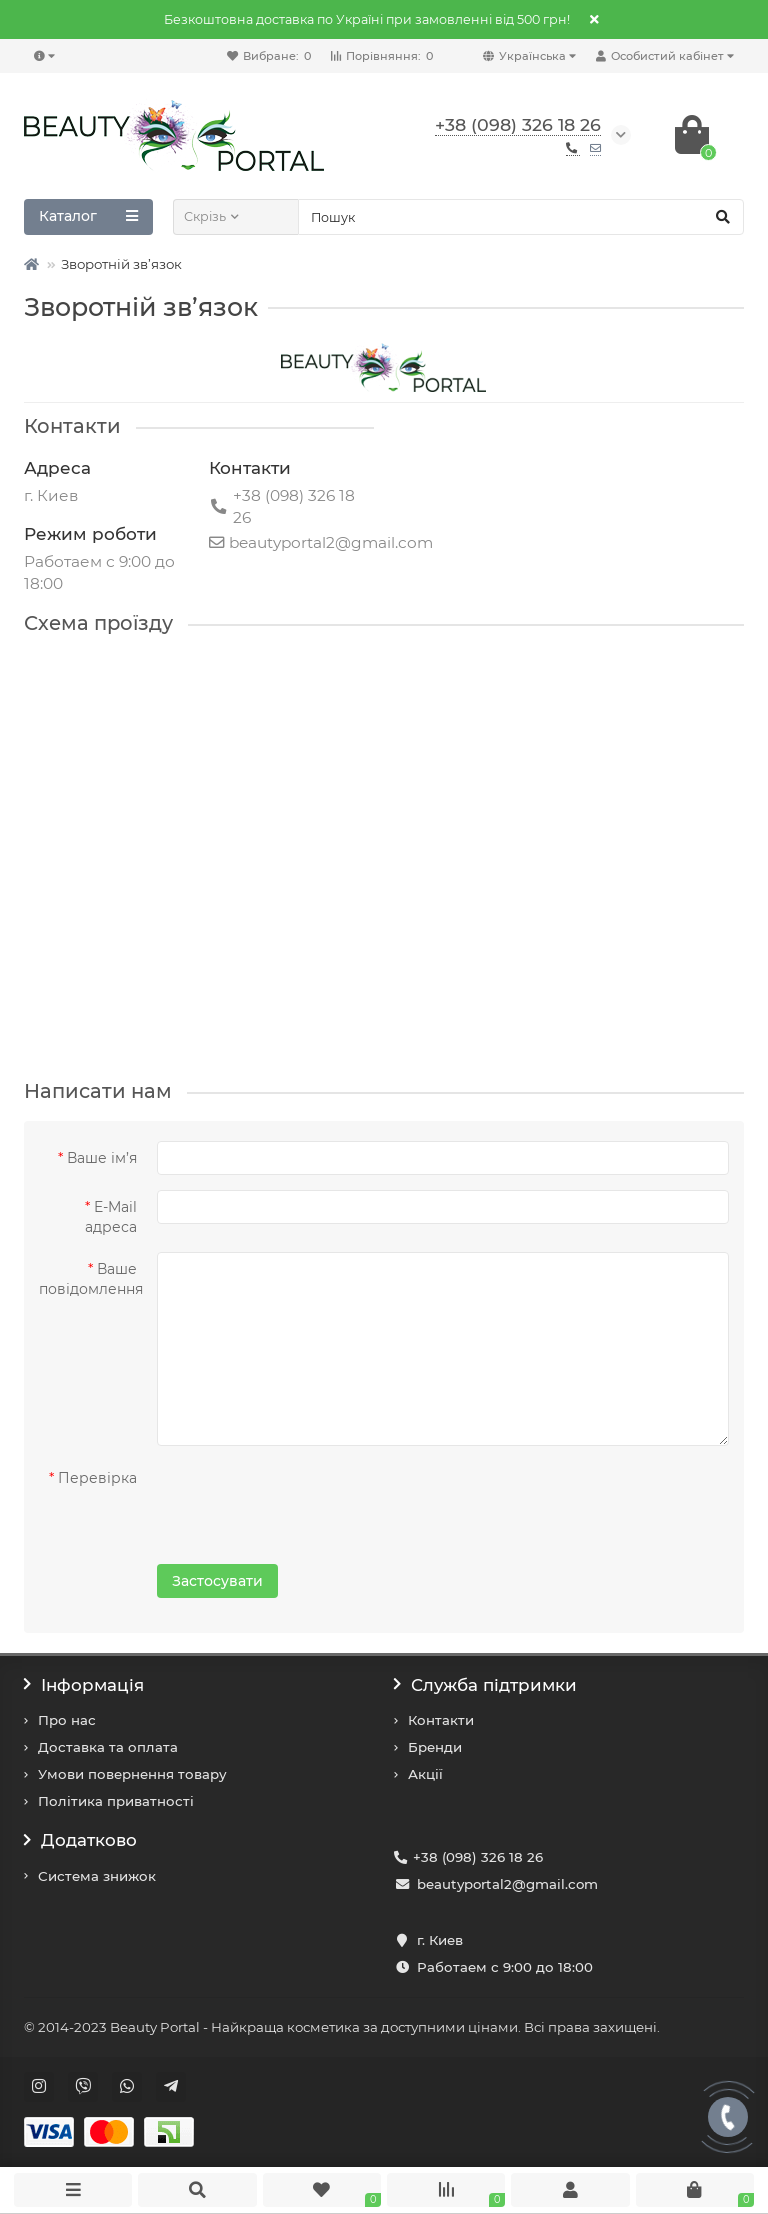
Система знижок (97, 1876)
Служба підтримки (485, 1685)
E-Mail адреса (111, 1217)
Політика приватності (116, 1801)
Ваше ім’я (102, 1158)
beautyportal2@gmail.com (507, 1884)
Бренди (435, 1747)
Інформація (84, 1685)
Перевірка (97, 1478)
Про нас (67, 1720)
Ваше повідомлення (91, 1279)
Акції (425, 1774)
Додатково (80, 1840)
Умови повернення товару (132, 1774)
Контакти (441, 1720)
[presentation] (286, 1500)
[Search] (521, 217)
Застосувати (217, 1581)
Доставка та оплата (108, 1747)
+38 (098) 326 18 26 (478, 1857)
